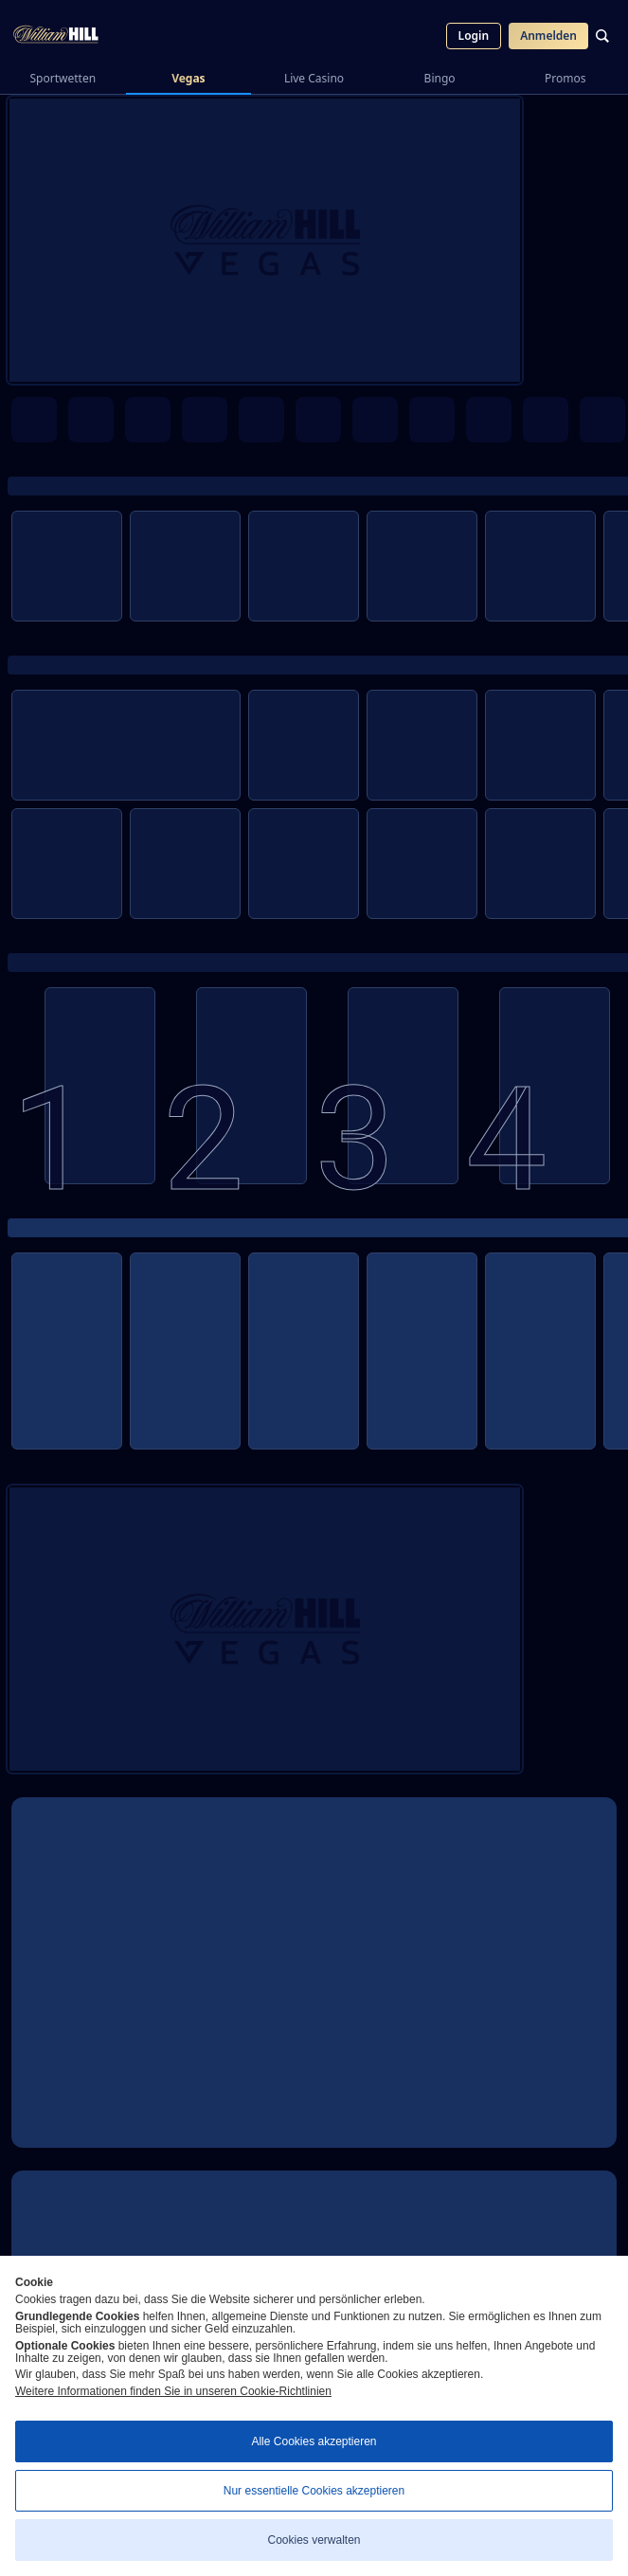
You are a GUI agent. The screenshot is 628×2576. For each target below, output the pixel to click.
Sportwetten (63, 78)
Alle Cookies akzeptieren (313, 2441)
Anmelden (548, 35)
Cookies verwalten (313, 2540)
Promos (565, 78)
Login (474, 35)
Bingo (440, 78)
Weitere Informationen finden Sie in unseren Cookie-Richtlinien (173, 2391)
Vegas (188, 78)
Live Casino (314, 78)
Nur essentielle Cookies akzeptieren (314, 2490)
